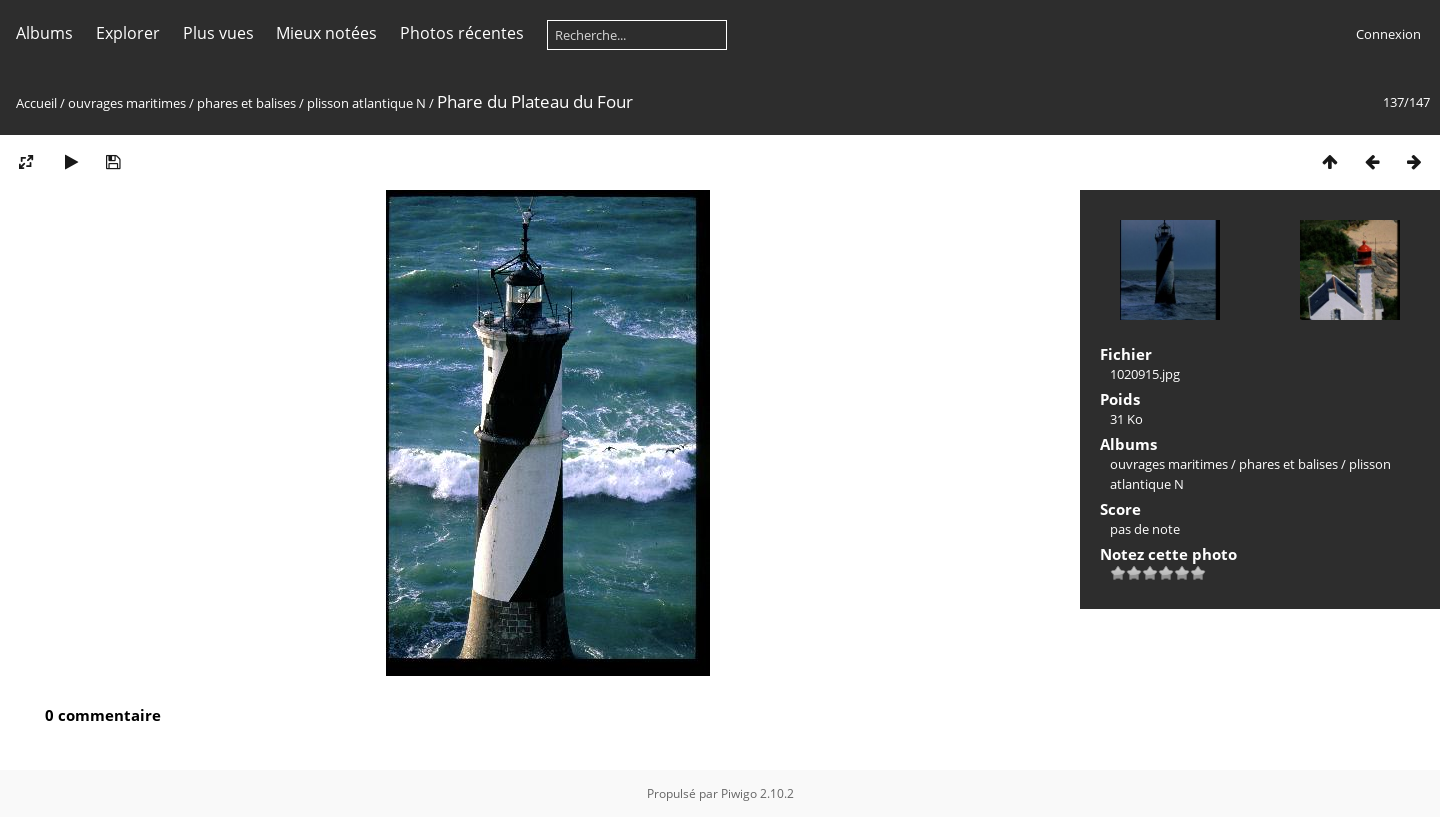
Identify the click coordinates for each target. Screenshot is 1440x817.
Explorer (128, 33)
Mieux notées (326, 33)
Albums (44, 33)
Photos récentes (462, 33)
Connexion (1388, 34)
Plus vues (218, 33)
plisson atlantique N (366, 103)
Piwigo (739, 793)
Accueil (36, 103)
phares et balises (246, 103)
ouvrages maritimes (127, 103)
